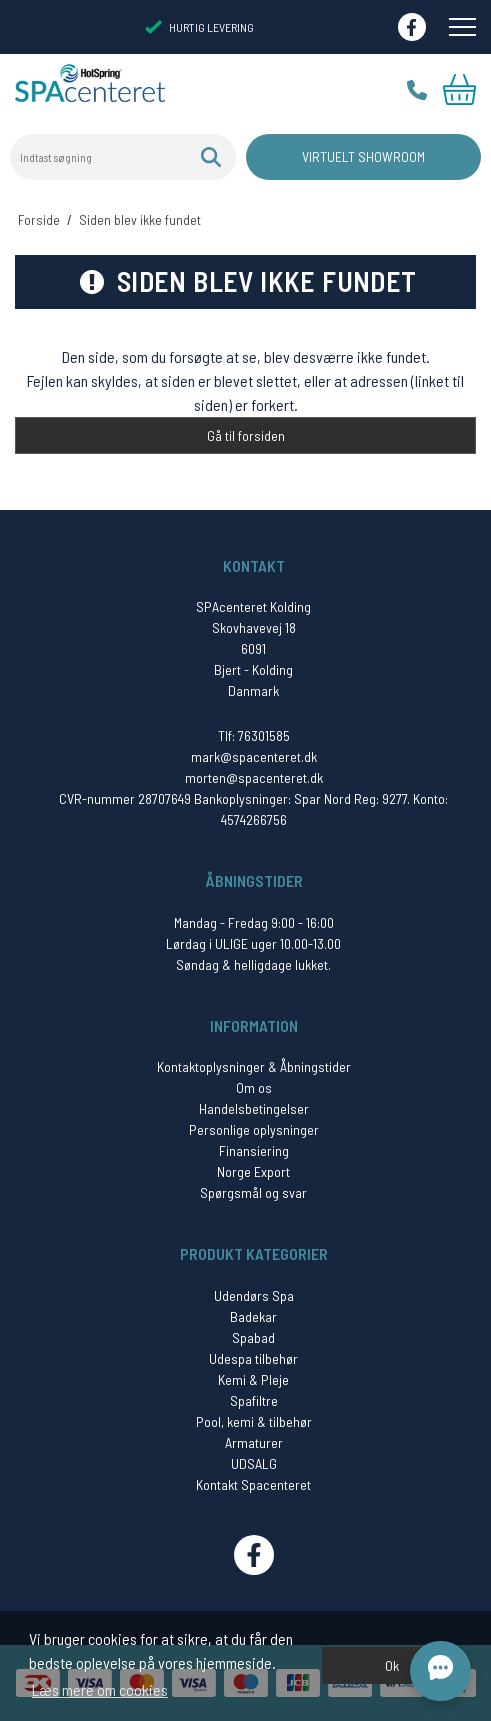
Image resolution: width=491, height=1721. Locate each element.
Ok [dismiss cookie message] (392, 1665)
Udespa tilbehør (253, 1358)
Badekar (253, 1316)
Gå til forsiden (246, 435)
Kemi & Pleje (253, 1379)
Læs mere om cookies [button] (100, 1689)
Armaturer (254, 1442)
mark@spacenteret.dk (254, 756)
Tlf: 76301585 (254, 735)
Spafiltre (254, 1400)
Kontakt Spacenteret (253, 1484)
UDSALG (254, 1463)
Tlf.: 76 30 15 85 (417, 90)
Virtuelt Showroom (363, 156)
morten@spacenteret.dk (254, 777)
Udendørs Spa (254, 1295)
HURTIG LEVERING (199, 27)
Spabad (253, 1337)
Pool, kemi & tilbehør (254, 1421)
